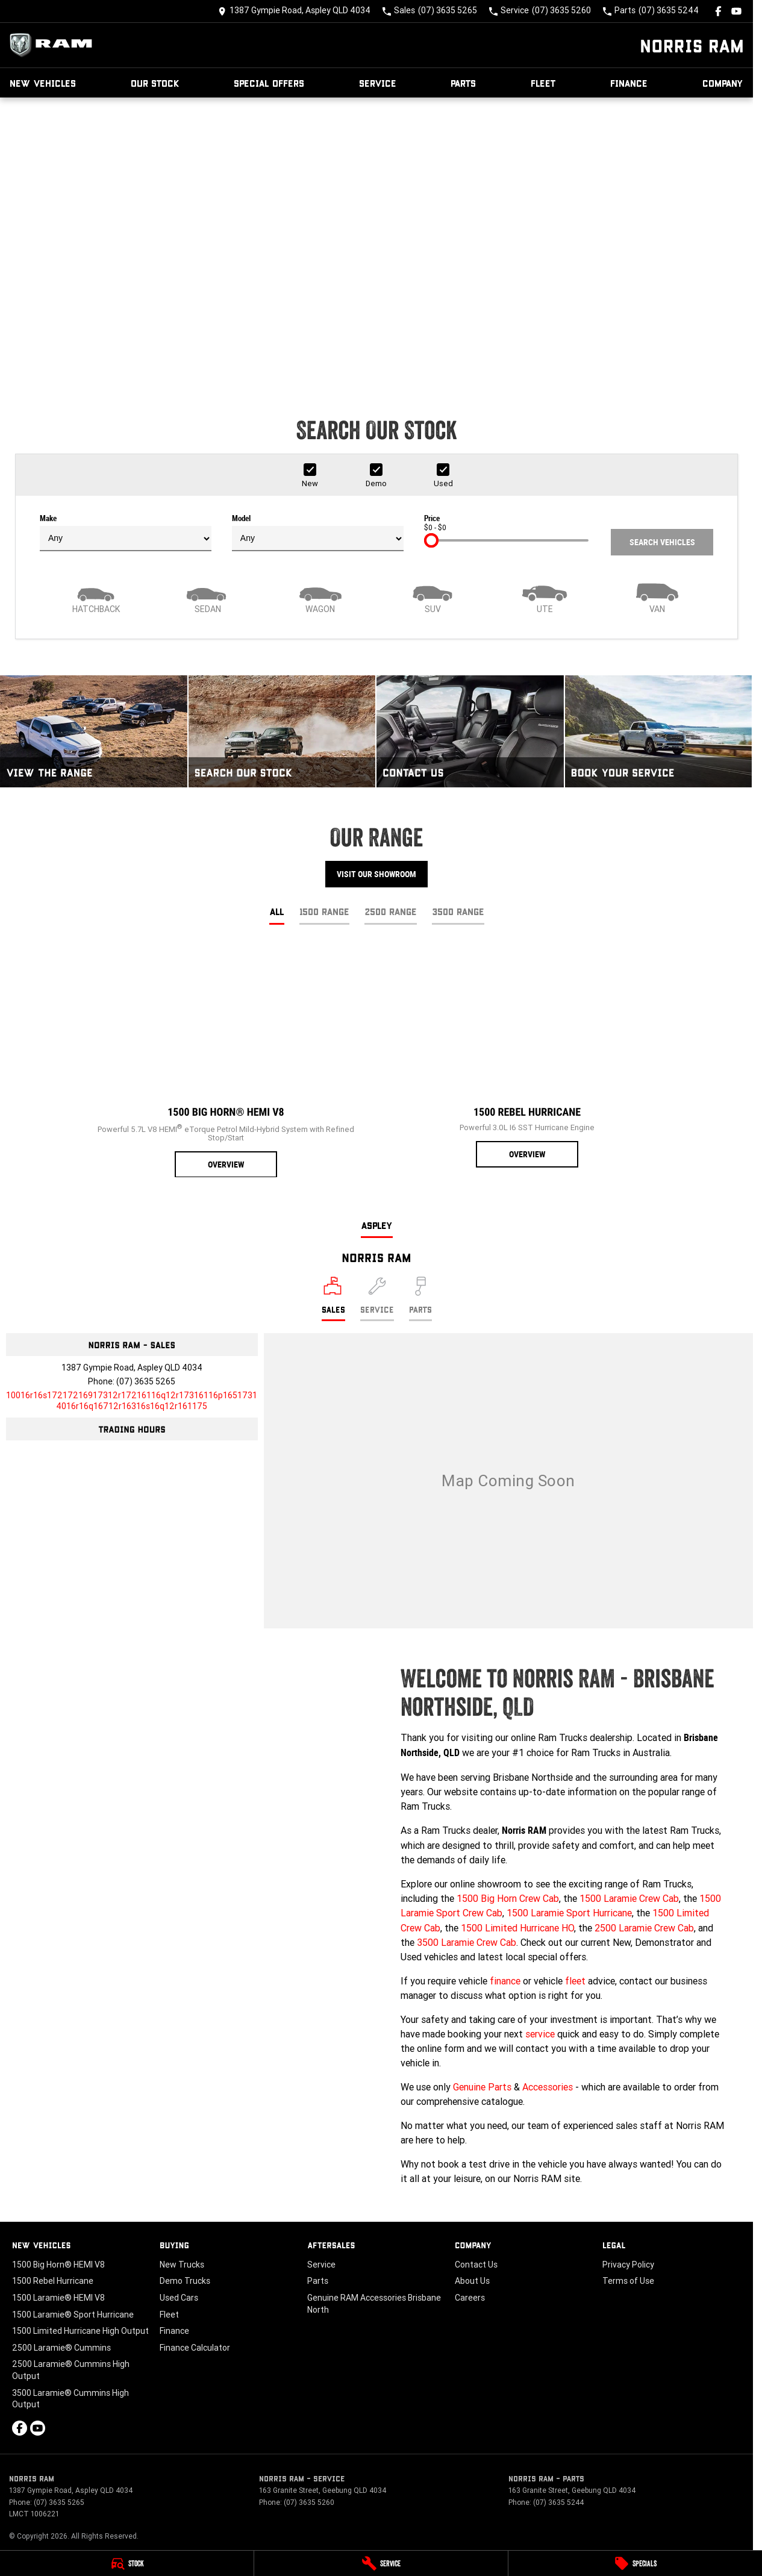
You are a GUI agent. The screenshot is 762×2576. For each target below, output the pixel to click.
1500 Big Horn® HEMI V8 (58, 2264)
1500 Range (324, 911)
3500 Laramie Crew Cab (466, 1942)
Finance (629, 83)
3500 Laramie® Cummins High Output (70, 2398)
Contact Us (476, 2264)
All (276, 911)
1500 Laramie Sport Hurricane (569, 1913)
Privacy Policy (628, 2264)
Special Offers (269, 83)
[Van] (657, 597)
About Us (472, 2280)
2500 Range (390, 911)
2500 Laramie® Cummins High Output (71, 2370)
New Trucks (182, 2264)
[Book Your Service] (658, 731)
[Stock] (127, 2563)
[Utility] (545, 597)
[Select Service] (377, 1299)
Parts (463, 83)
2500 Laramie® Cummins (61, 2347)
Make (125, 532)
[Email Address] (131, 1400)
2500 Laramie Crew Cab (644, 1928)
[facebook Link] (718, 11)
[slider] (431, 540)
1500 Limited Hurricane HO (517, 1928)
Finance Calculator (195, 2347)
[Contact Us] (294, 11)
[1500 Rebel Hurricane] (527, 1057)
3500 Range (458, 911)
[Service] (381, 2563)
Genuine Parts (482, 2087)
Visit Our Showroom (376, 874)
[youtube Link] (736, 11)
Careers (470, 2297)
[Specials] (635, 2563)
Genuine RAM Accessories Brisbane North (374, 2303)
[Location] (333, 1299)
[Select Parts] (420, 1299)
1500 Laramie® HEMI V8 (58, 2297)
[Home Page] (54, 45)
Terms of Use (628, 2280)
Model (318, 532)
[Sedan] (208, 597)
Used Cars (179, 2297)
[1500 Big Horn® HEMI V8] (225, 1062)
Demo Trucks (185, 2280)
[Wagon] (320, 597)
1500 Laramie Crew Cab (629, 1898)
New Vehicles (43, 83)
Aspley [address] (377, 1225)
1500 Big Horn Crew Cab (508, 1898)
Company (722, 83)
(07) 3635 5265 (145, 1381)
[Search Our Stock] (282, 731)
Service (377, 83)
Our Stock (155, 83)
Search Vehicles (662, 542)
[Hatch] (96, 597)
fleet (575, 1981)
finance (505, 1981)
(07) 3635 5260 (309, 2502)
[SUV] (432, 597)
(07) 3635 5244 (558, 2502)
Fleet (543, 83)
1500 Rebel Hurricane (52, 2280)
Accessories (547, 2087)
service (540, 2034)
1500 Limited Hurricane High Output (80, 2330)
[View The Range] (93, 731)
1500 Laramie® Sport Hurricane (73, 2314)
